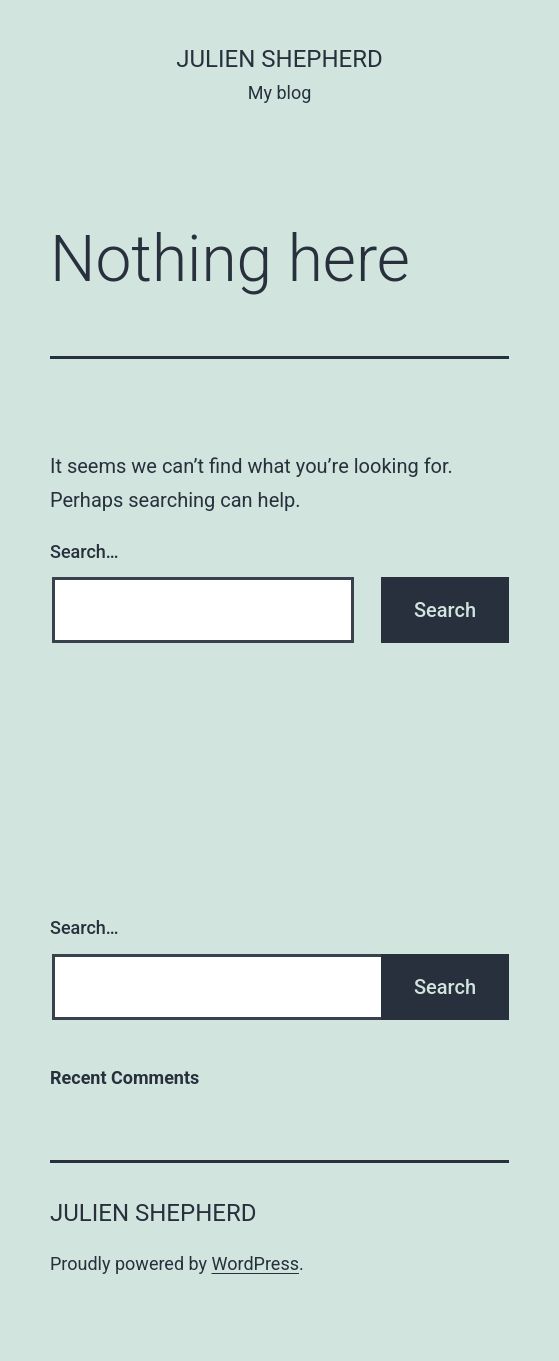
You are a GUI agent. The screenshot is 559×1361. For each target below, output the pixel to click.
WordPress (255, 1263)
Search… (84, 551)
